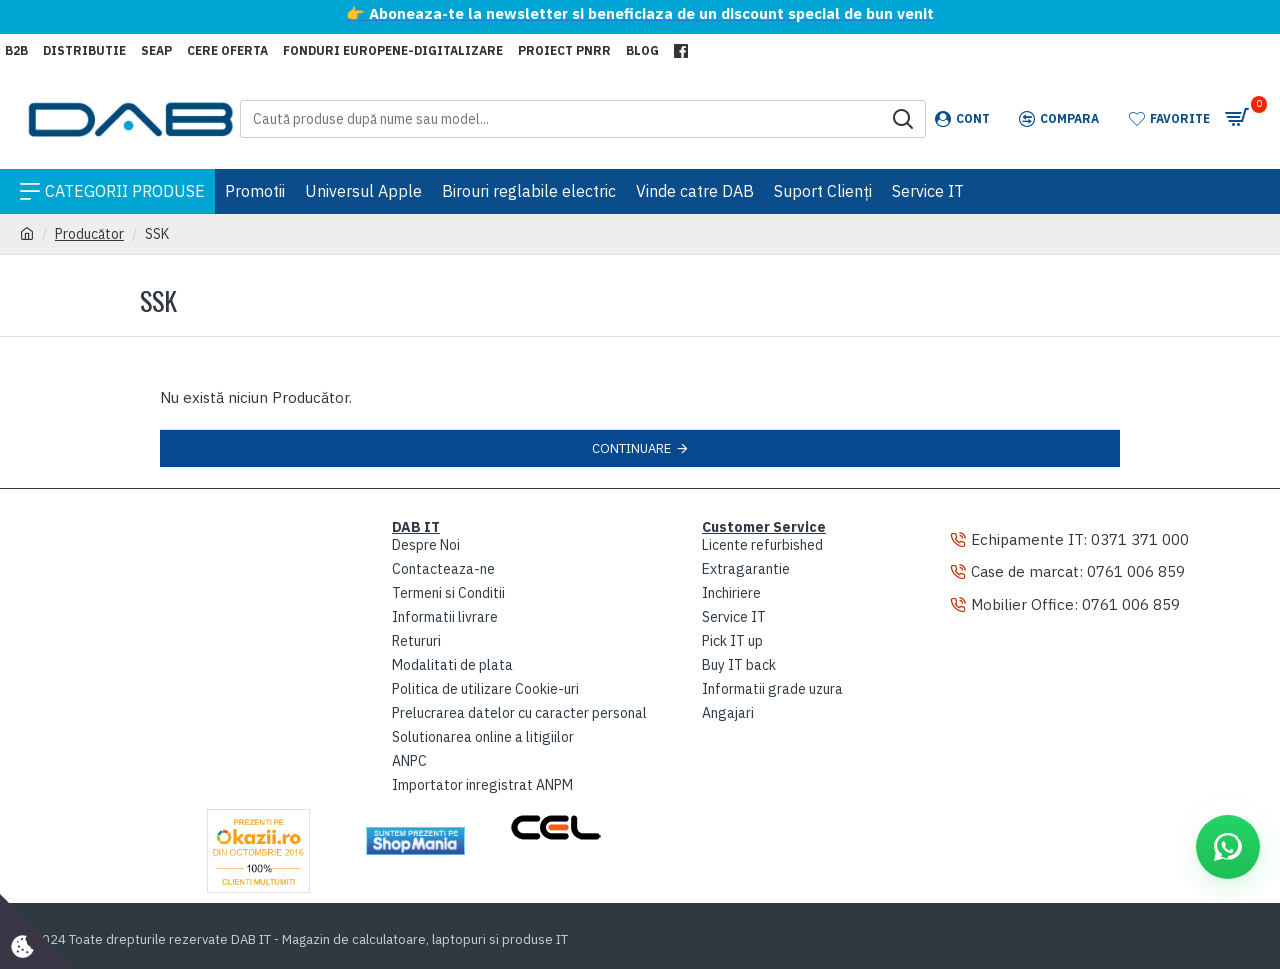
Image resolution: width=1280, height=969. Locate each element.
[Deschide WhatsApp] (1228, 847)
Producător (89, 234)
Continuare (631, 448)
